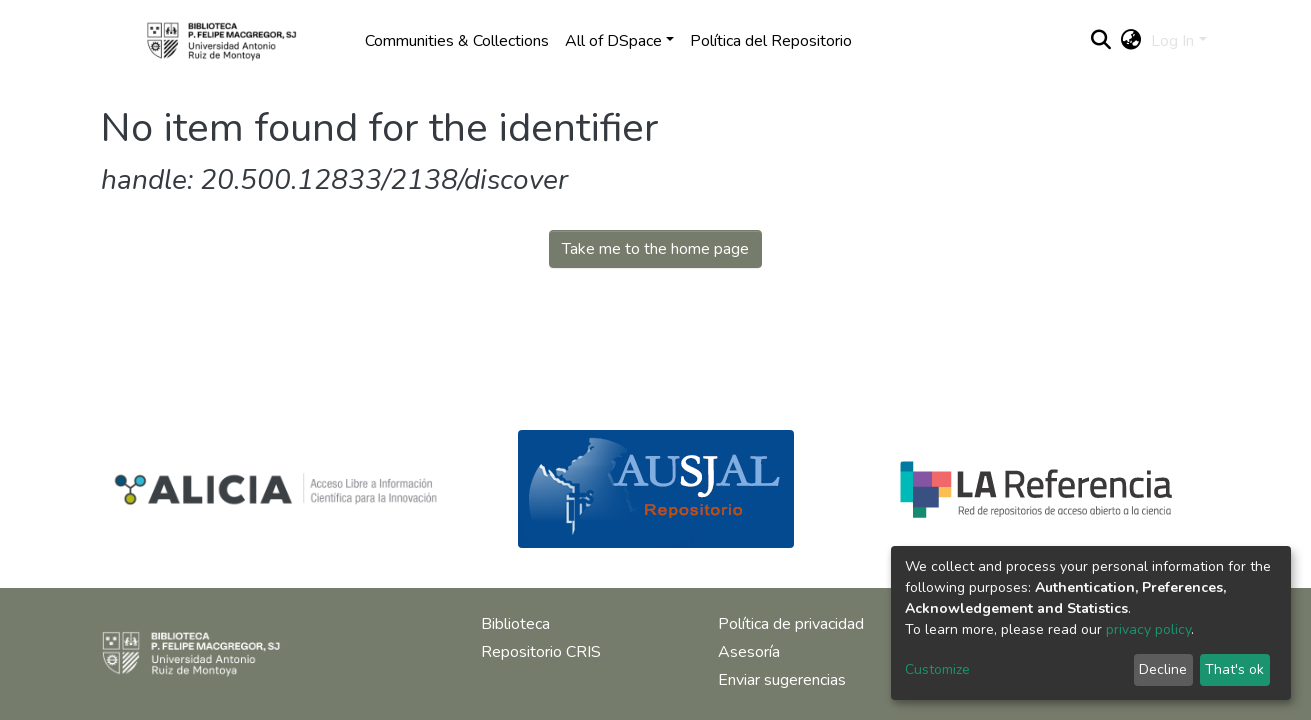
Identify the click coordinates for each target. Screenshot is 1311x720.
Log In (1172, 41)
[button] (1130, 41)
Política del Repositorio (771, 41)
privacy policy (1148, 629)
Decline (1163, 669)
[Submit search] (1100, 41)
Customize (937, 669)
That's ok (1234, 669)
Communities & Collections (457, 41)
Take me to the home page (655, 249)
